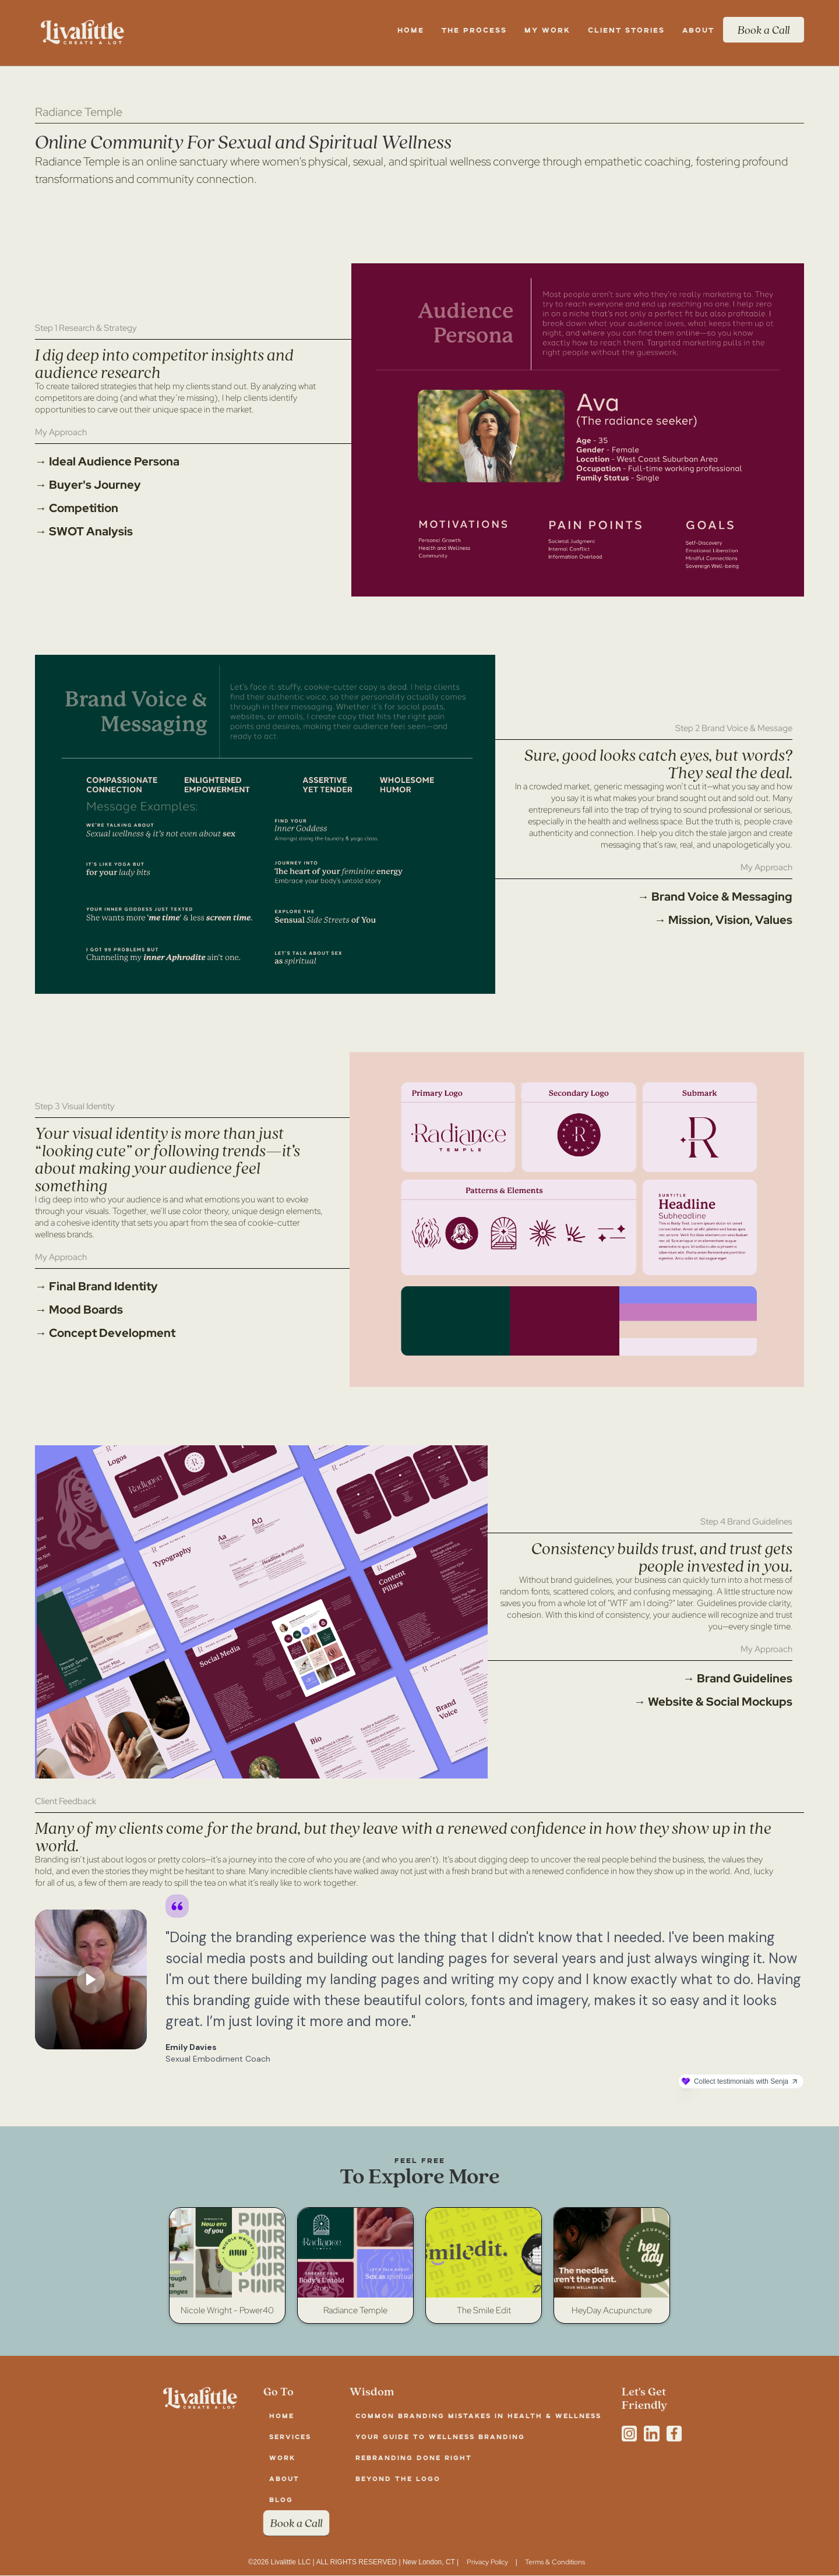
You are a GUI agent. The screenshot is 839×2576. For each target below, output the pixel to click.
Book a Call (763, 29)
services (290, 2436)
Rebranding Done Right (413, 2457)
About (698, 30)
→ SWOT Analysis (84, 531)
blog (281, 2499)
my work (547, 30)
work (282, 2457)
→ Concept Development (105, 1332)
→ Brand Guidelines (737, 1678)
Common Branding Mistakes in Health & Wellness (478, 2415)
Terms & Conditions (555, 2562)
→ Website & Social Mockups (713, 1701)
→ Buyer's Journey (88, 484)
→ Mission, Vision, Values (723, 919)
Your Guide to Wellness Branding (440, 2436)
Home (410, 30)
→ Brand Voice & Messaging (714, 896)
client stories (626, 30)
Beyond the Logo (397, 2478)
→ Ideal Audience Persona (107, 461)
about (284, 2478)
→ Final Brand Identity (96, 1286)
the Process (474, 30)
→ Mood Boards (79, 1309)
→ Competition (76, 508)
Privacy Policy (487, 2562)
